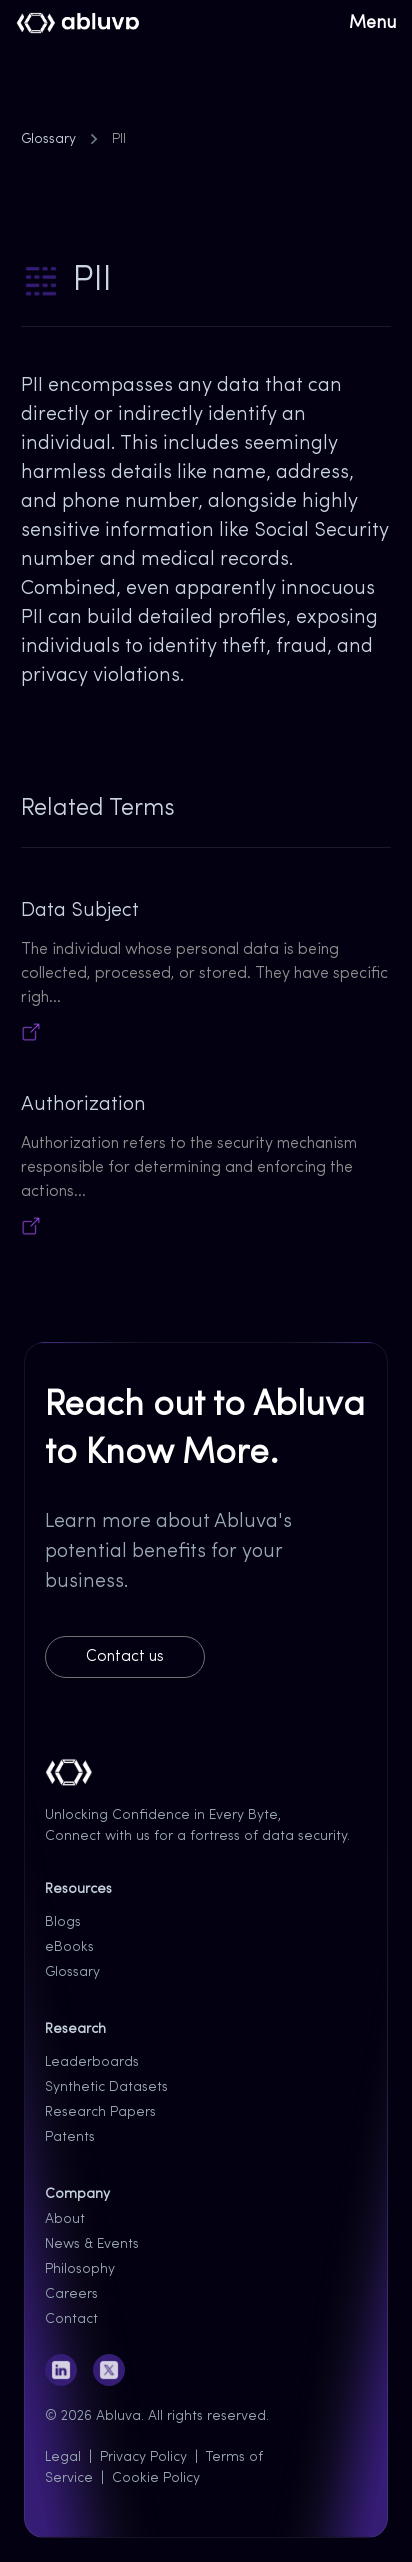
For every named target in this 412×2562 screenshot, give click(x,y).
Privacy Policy (143, 2457)
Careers (71, 2294)
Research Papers (100, 2112)
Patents (70, 2137)
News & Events (92, 2244)
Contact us (125, 1657)
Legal (63, 2457)
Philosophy (80, 2269)
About (65, 2219)
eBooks (69, 1947)
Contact (71, 2319)
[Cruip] (78, 23)
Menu (372, 23)
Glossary (48, 139)
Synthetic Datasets (106, 2087)
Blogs (63, 1922)
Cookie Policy (156, 2478)
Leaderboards (92, 2062)
